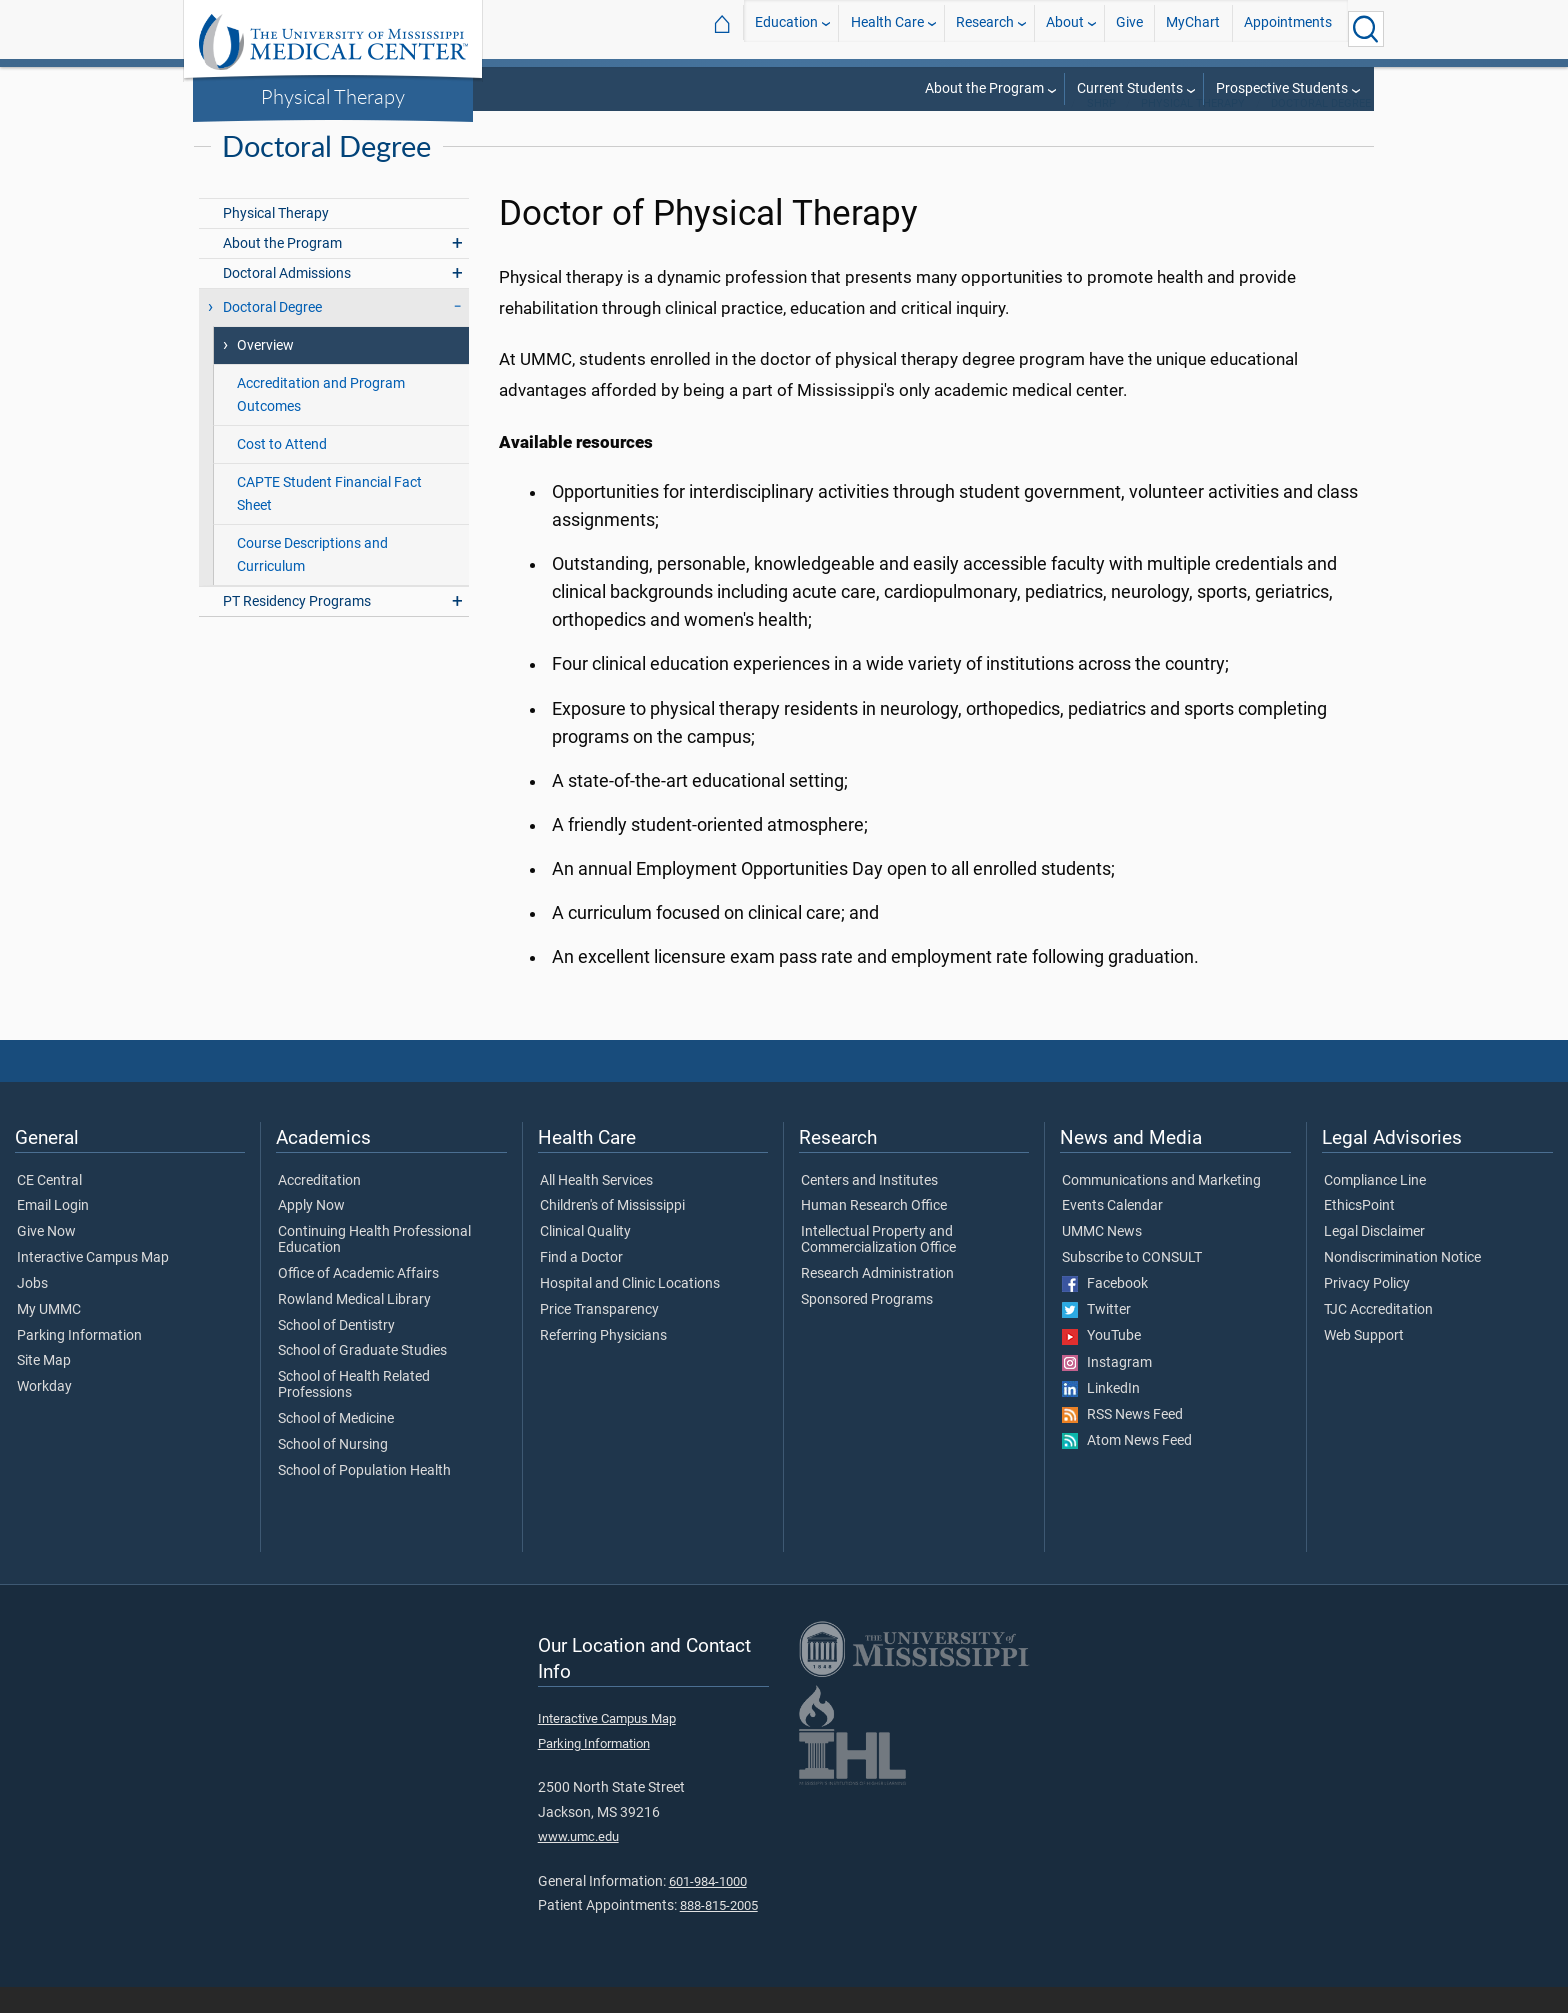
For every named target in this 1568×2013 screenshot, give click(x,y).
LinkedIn (1101, 1415)
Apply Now (311, 1232)
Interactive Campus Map (93, 1284)
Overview (265, 371)
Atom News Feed (1127, 1467)
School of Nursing (333, 1471)
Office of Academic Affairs (358, 1300)
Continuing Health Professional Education (374, 1266)
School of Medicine (336, 1445)
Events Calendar (1112, 1232)
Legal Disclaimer (1374, 1258)
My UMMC (49, 1336)
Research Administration (877, 1300)
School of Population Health (364, 1497)
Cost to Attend (282, 470)
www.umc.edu (578, 1862)
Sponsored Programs (867, 1326)
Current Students (1130, 88)
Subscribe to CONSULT (1132, 1284)
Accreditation (319, 1207)
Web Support (1364, 1362)
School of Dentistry (336, 1352)
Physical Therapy (333, 96)
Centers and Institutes (869, 1207)
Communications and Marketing (1161, 1207)
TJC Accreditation (1378, 1336)
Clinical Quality (585, 1258)
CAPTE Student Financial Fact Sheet (329, 520)
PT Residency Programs (297, 627)
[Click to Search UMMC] (1366, 29)
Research (985, 28)
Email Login (53, 1232)
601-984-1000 (708, 1907)
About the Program (984, 88)
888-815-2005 (719, 1931)
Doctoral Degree (1321, 129)
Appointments (1288, 28)
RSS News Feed (1122, 1441)
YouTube (1101, 1362)
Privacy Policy (1367, 1310)
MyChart (1193, 28)
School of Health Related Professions (354, 1411)
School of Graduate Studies (362, 1377)
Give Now (46, 1258)
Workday (44, 1413)
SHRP (1101, 129)
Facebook (1105, 1310)
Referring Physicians (603, 1362)
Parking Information (79, 1362)
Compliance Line (1375, 1207)
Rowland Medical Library (354, 1326)
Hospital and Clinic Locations (630, 1310)
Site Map (44, 1387)
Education (786, 28)
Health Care (887, 28)
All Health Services (596, 1207)
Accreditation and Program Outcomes (321, 421)
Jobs (32, 1310)
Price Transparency (599, 1336)
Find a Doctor (581, 1284)
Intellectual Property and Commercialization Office (878, 1266)
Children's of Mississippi (612, 1232)
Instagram (1107, 1389)
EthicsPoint (1359, 1232)
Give (1129, 28)
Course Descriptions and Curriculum (312, 581)
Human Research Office (874, 1232)
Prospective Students (1282, 88)
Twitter (1096, 1336)
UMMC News (1102, 1258)
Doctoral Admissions (287, 299)
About (1065, 28)
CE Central (49, 1207)
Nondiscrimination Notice (1402, 1284)
